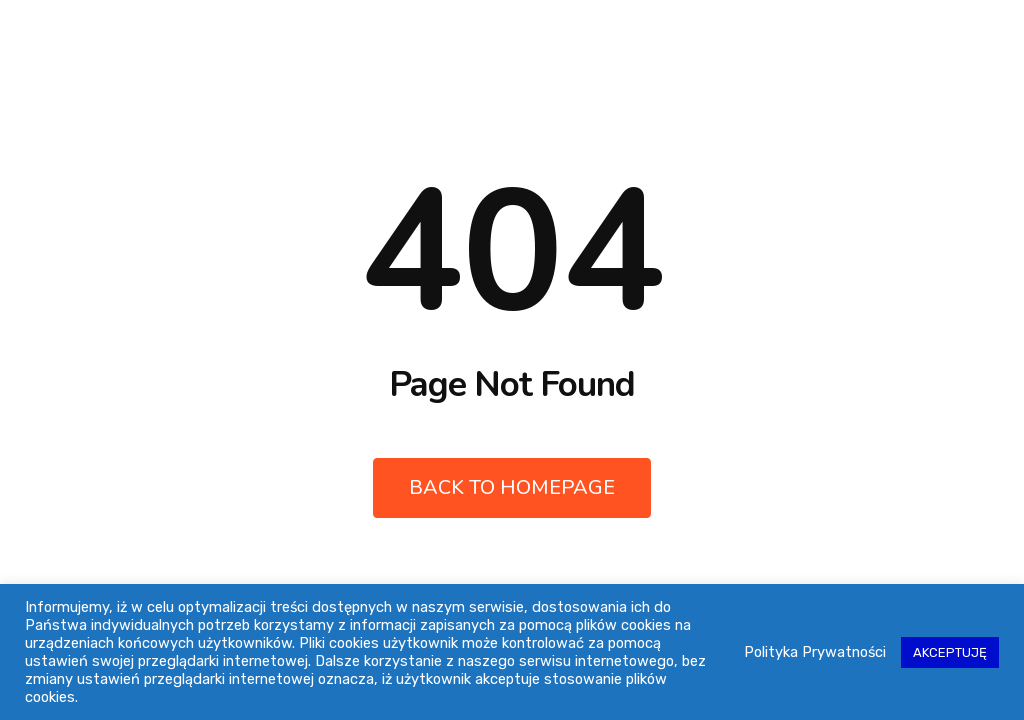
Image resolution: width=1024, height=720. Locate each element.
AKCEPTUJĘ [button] (950, 652)
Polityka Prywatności (815, 652)
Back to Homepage (512, 487)
